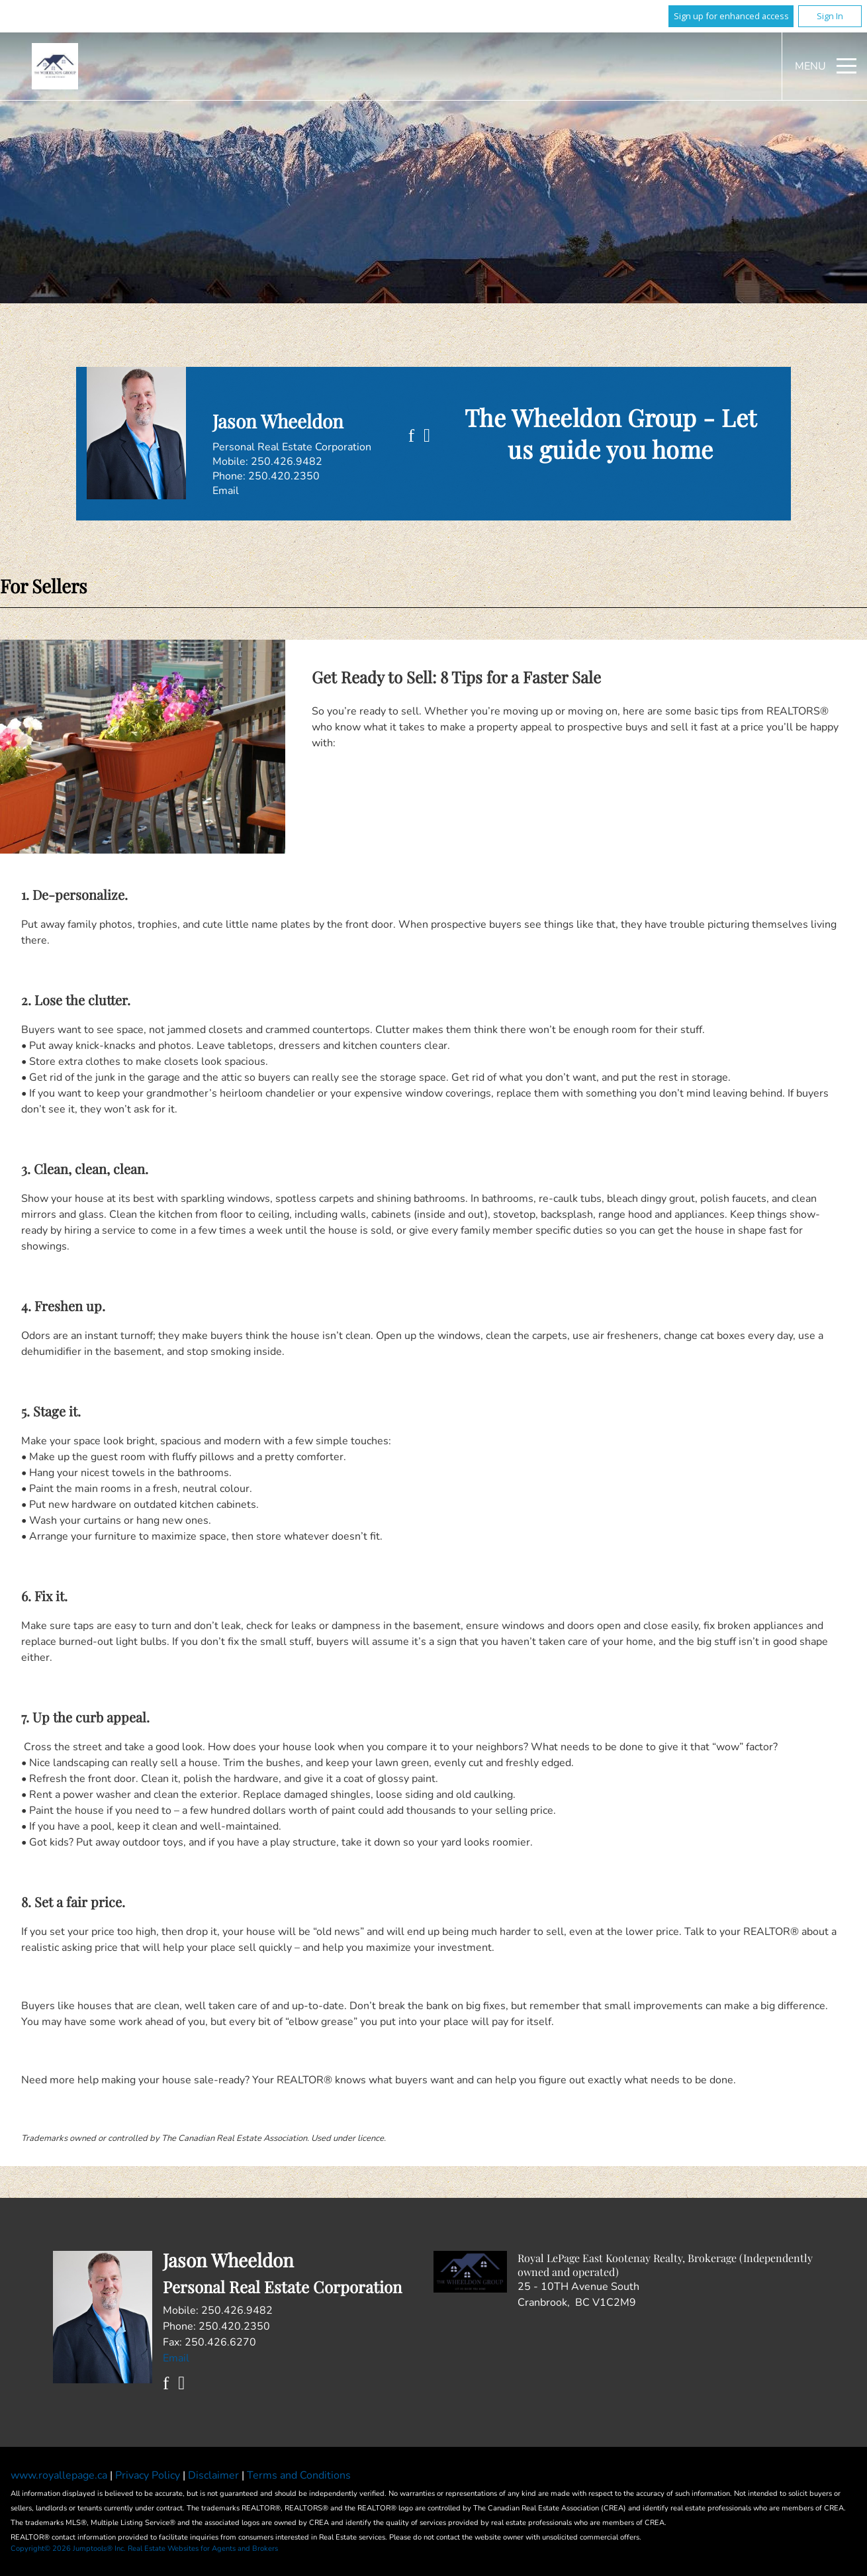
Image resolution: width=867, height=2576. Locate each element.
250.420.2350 (284, 476)
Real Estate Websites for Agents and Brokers (203, 2548)
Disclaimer (215, 2475)
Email (225, 490)
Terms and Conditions (299, 2475)
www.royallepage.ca (59, 2475)
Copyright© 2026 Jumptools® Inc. (68, 2548)
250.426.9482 (286, 461)
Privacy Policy (149, 2475)
